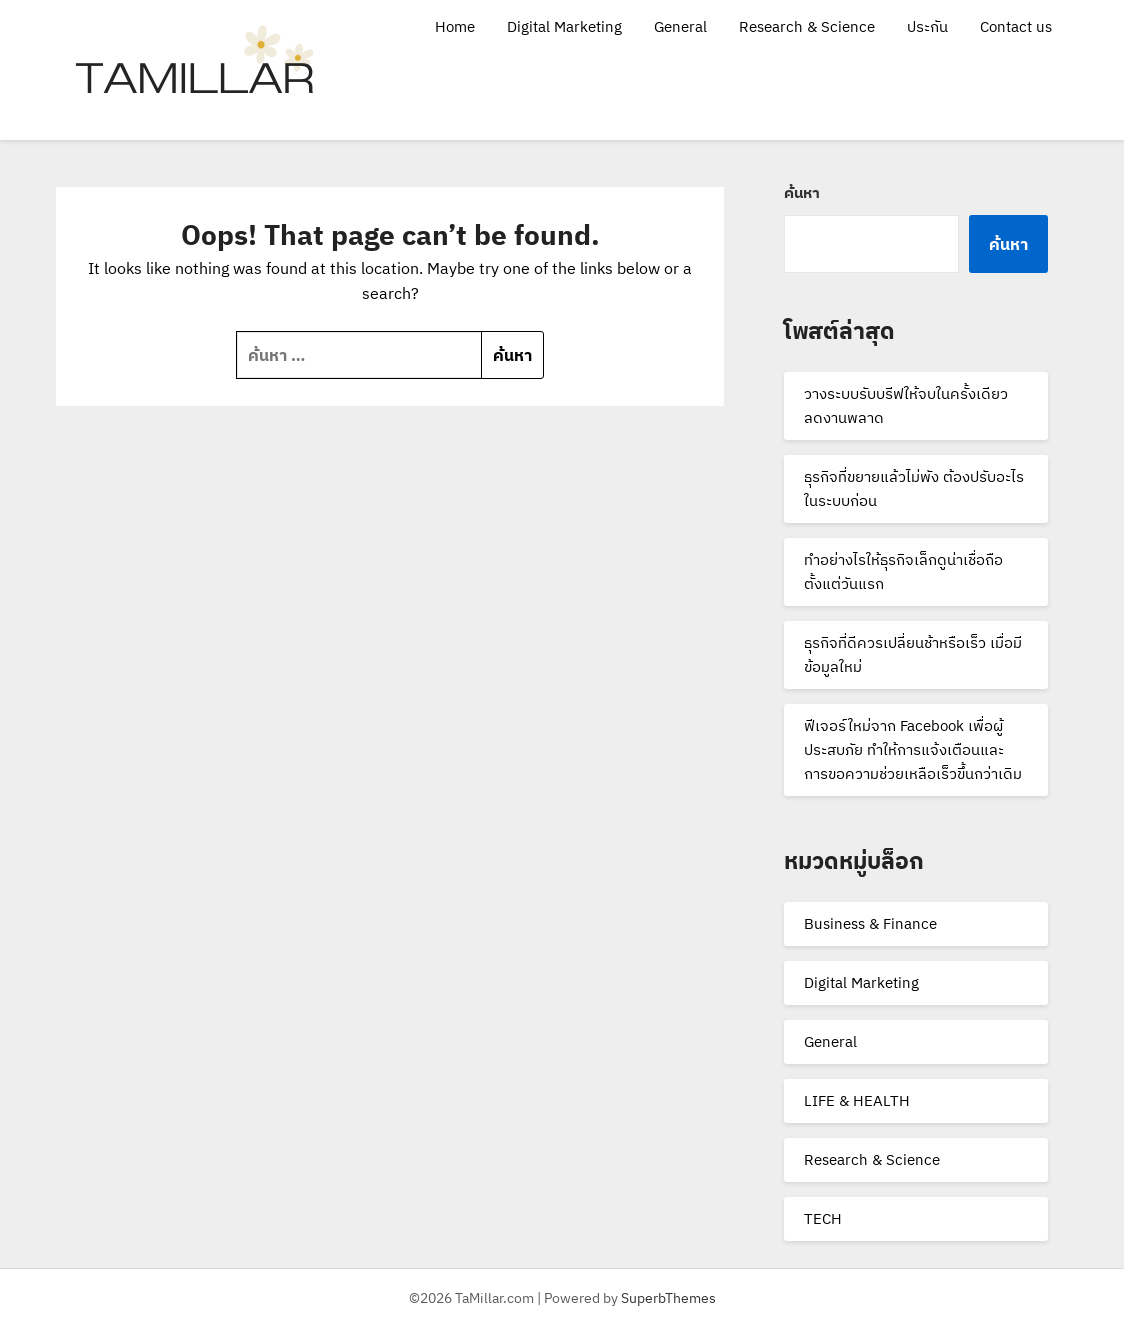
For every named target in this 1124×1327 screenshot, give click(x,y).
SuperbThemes (668, 1298)
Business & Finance (870, 923)
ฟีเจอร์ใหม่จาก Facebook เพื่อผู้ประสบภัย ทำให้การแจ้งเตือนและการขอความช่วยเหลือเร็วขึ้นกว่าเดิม (913, 749)
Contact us (1016, 26)
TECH (823, 1218)
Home (455, 26)
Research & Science (807, 26)
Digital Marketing (564, 26)
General (680, 26)
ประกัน (927, 26)
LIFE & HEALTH (857, 1100)
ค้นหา (802, 192)
